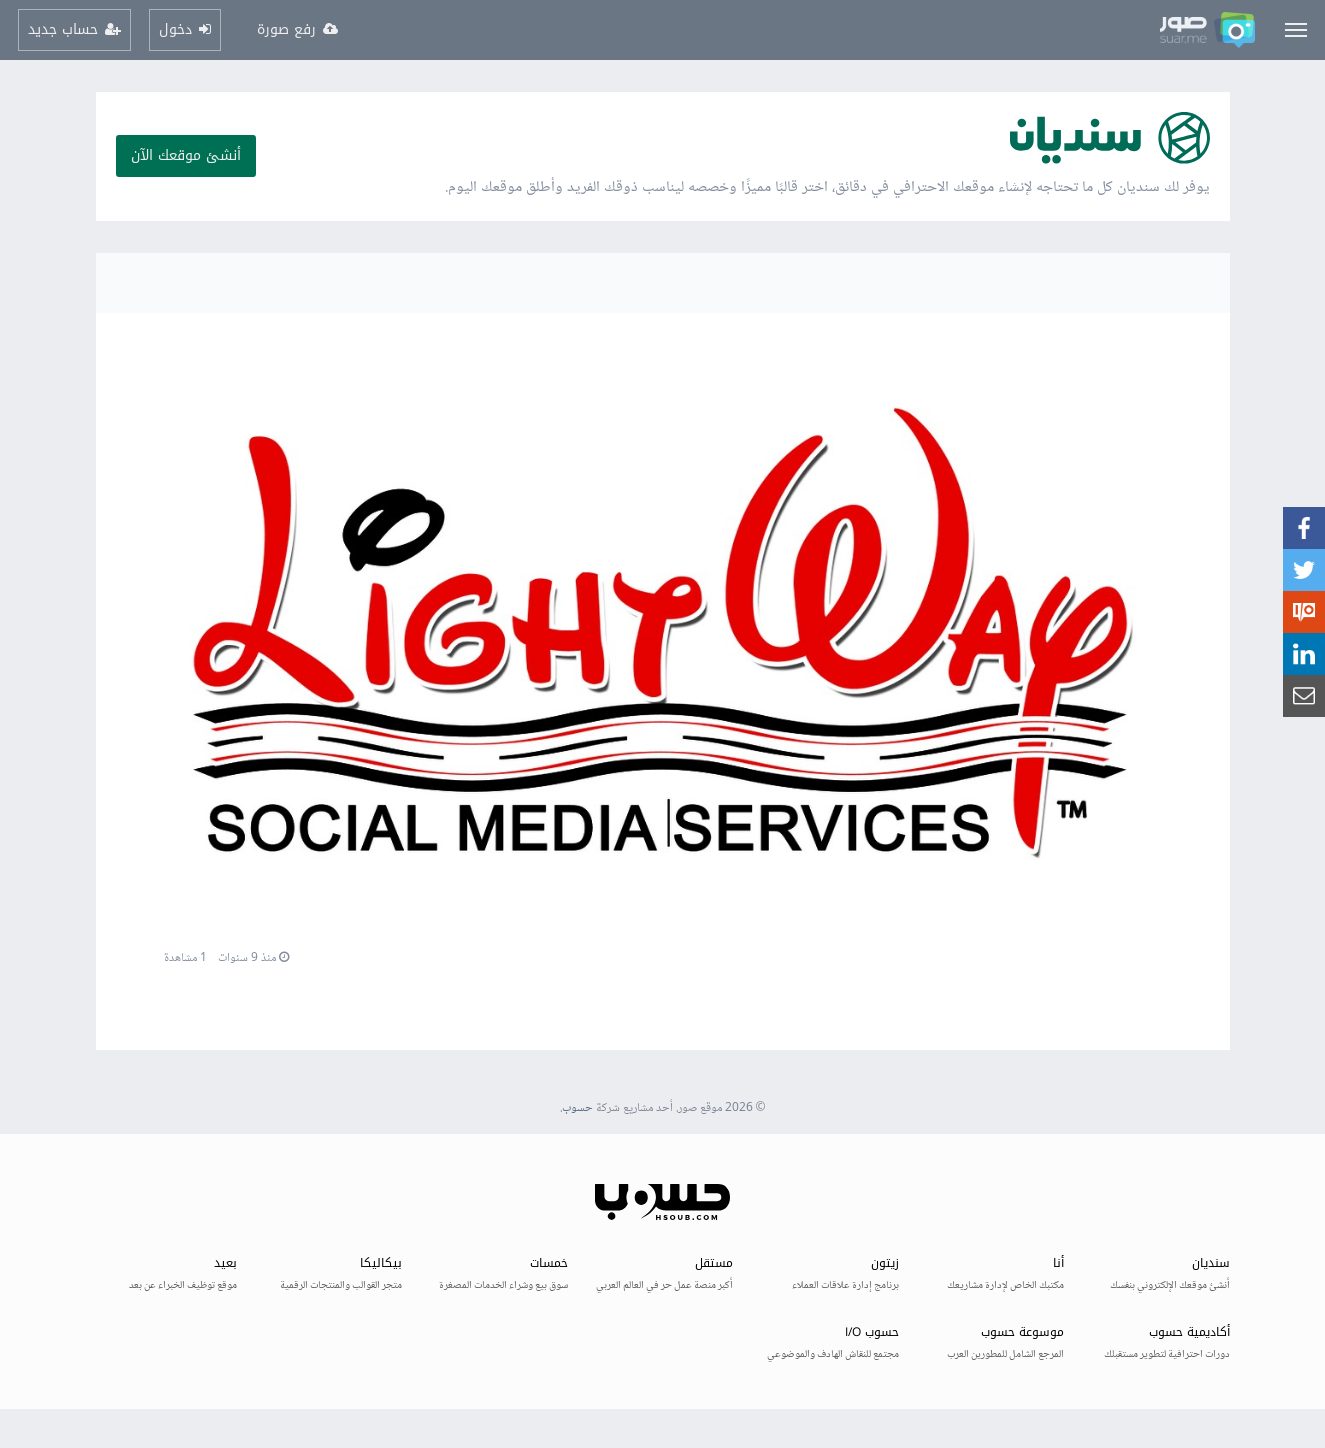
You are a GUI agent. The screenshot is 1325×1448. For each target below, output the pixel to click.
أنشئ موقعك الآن (186, 155)
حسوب (577, 1108)
